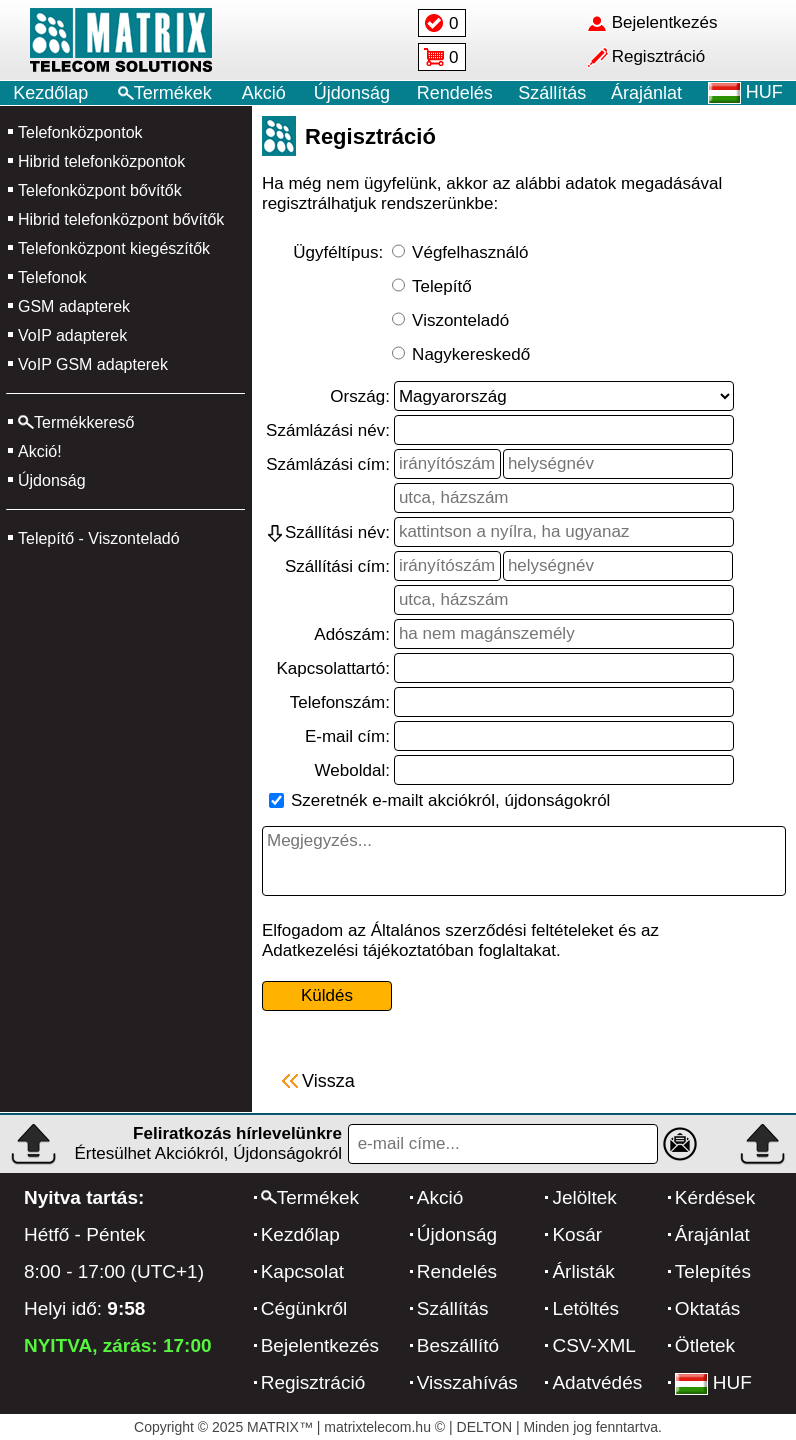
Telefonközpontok (80, 132)
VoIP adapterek (72, 335)
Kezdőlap (50, 93)
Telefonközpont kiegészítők (114, 248)
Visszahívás (467, 1382)
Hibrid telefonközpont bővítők (121, 219)
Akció (264, 93)
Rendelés (455, 93)
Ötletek (705, 1345)
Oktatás (707, 1308)
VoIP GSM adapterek (93, 364)
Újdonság (352, 93)
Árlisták (583, 1271)
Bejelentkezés (320, 1345)
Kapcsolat (302, 1271)
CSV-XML (593, 1345)
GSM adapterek (74, 306)
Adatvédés (597, 1382)
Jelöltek (584, 1197)
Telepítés (713, 1271)
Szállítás (552, 93)
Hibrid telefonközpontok (101, 161)
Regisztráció (313, 1382)
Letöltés (585, 1308)
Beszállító (458, 1345)
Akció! (40, 451)
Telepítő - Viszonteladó (99, 538)
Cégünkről (304, 1308)
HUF (713, 1382)
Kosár (577, 1234)
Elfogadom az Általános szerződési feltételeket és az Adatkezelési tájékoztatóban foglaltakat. (460, 940)
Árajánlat (646, 93)
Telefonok (52, 277)
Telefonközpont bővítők (100, 190)
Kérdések (715, 1197)
